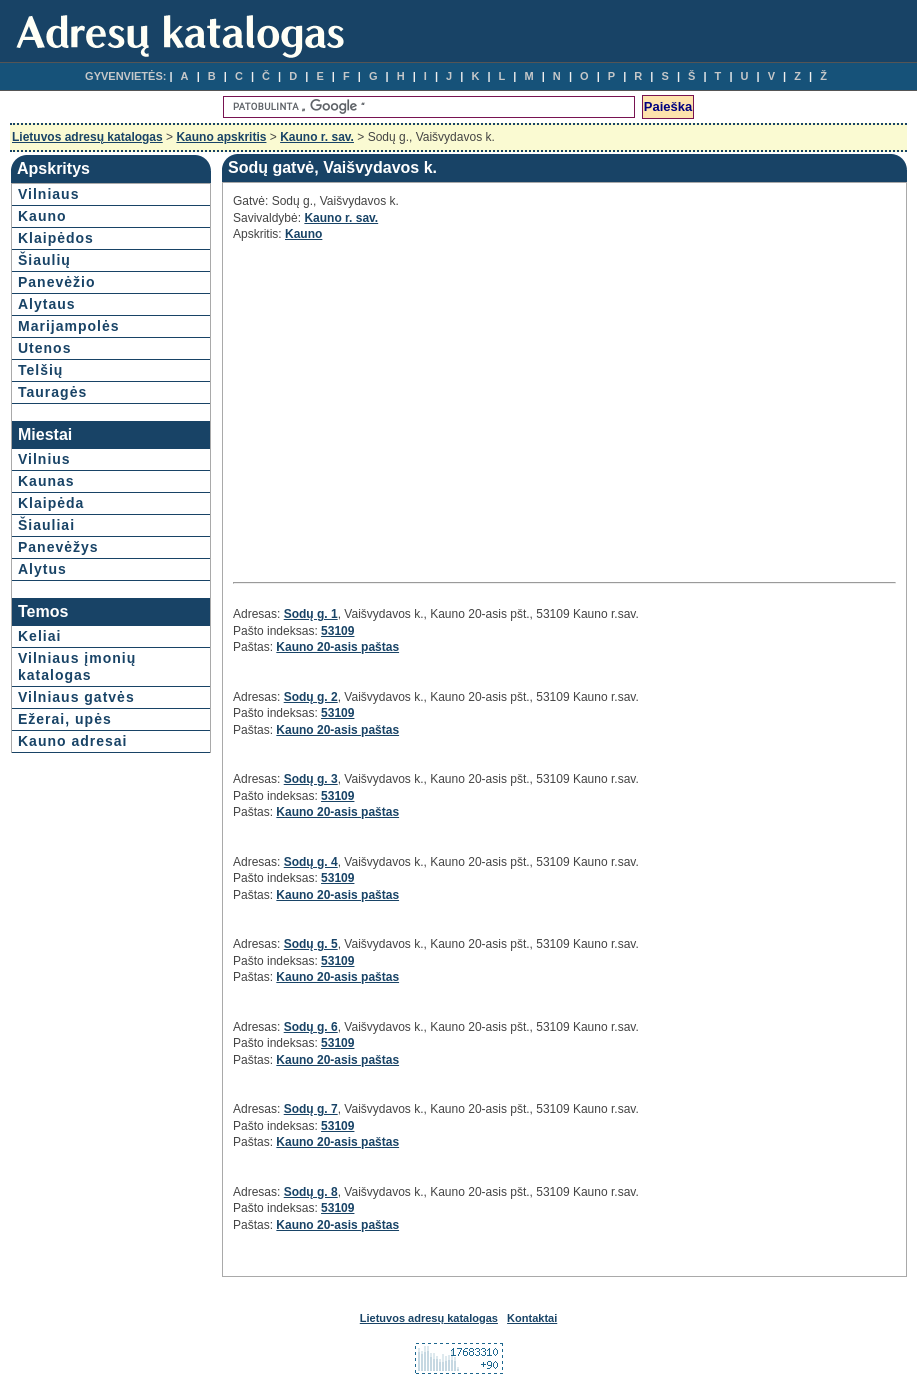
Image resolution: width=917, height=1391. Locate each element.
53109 (337, 631)
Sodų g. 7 (311, 1109)
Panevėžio (56, 282)
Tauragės (52, 392)
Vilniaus (48, 194)
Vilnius (44, 459)
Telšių (40, 370)
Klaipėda (51, 503)
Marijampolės (68, 326)
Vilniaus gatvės (76, 697)
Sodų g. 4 (311, 862)
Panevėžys (58, 547)
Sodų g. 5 (311, 944)
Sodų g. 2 (311, 697)
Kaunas (46, 481)
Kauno (42, 216)
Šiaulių (44, 260)
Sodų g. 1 (311, 614)
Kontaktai (532, 1318)
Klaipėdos (56, 238)
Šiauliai (46, 525)
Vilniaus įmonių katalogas (77, 666)
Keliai (39, 636)
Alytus (42, 569)
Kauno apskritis (221, 137)
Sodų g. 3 (311, 779)
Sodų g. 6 (311, 1027)
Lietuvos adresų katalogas (87, 137)
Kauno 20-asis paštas (337, 647)
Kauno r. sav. (317, 137)
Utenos (44, 348)
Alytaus (47, 304)
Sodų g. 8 (311, 1192)
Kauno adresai (72, 741)
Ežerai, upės (65, 719)
